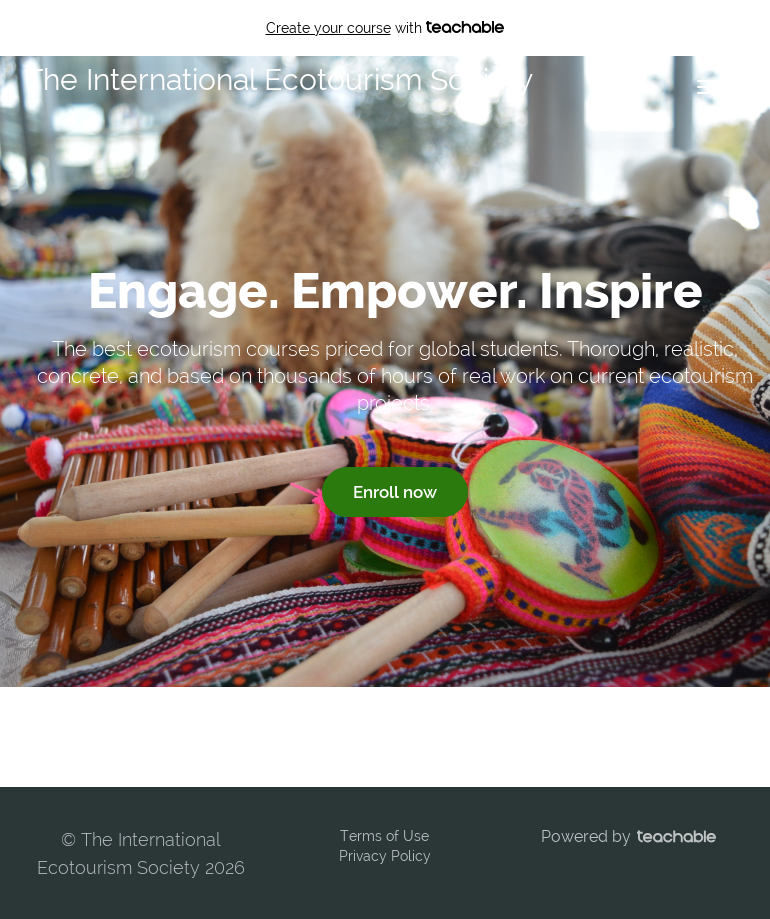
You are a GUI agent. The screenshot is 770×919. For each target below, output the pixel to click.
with (385, 28)
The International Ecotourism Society (279, 79)
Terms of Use (384, 836)
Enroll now (395, 492)
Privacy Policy (385, 856)
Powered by (628, 836)
